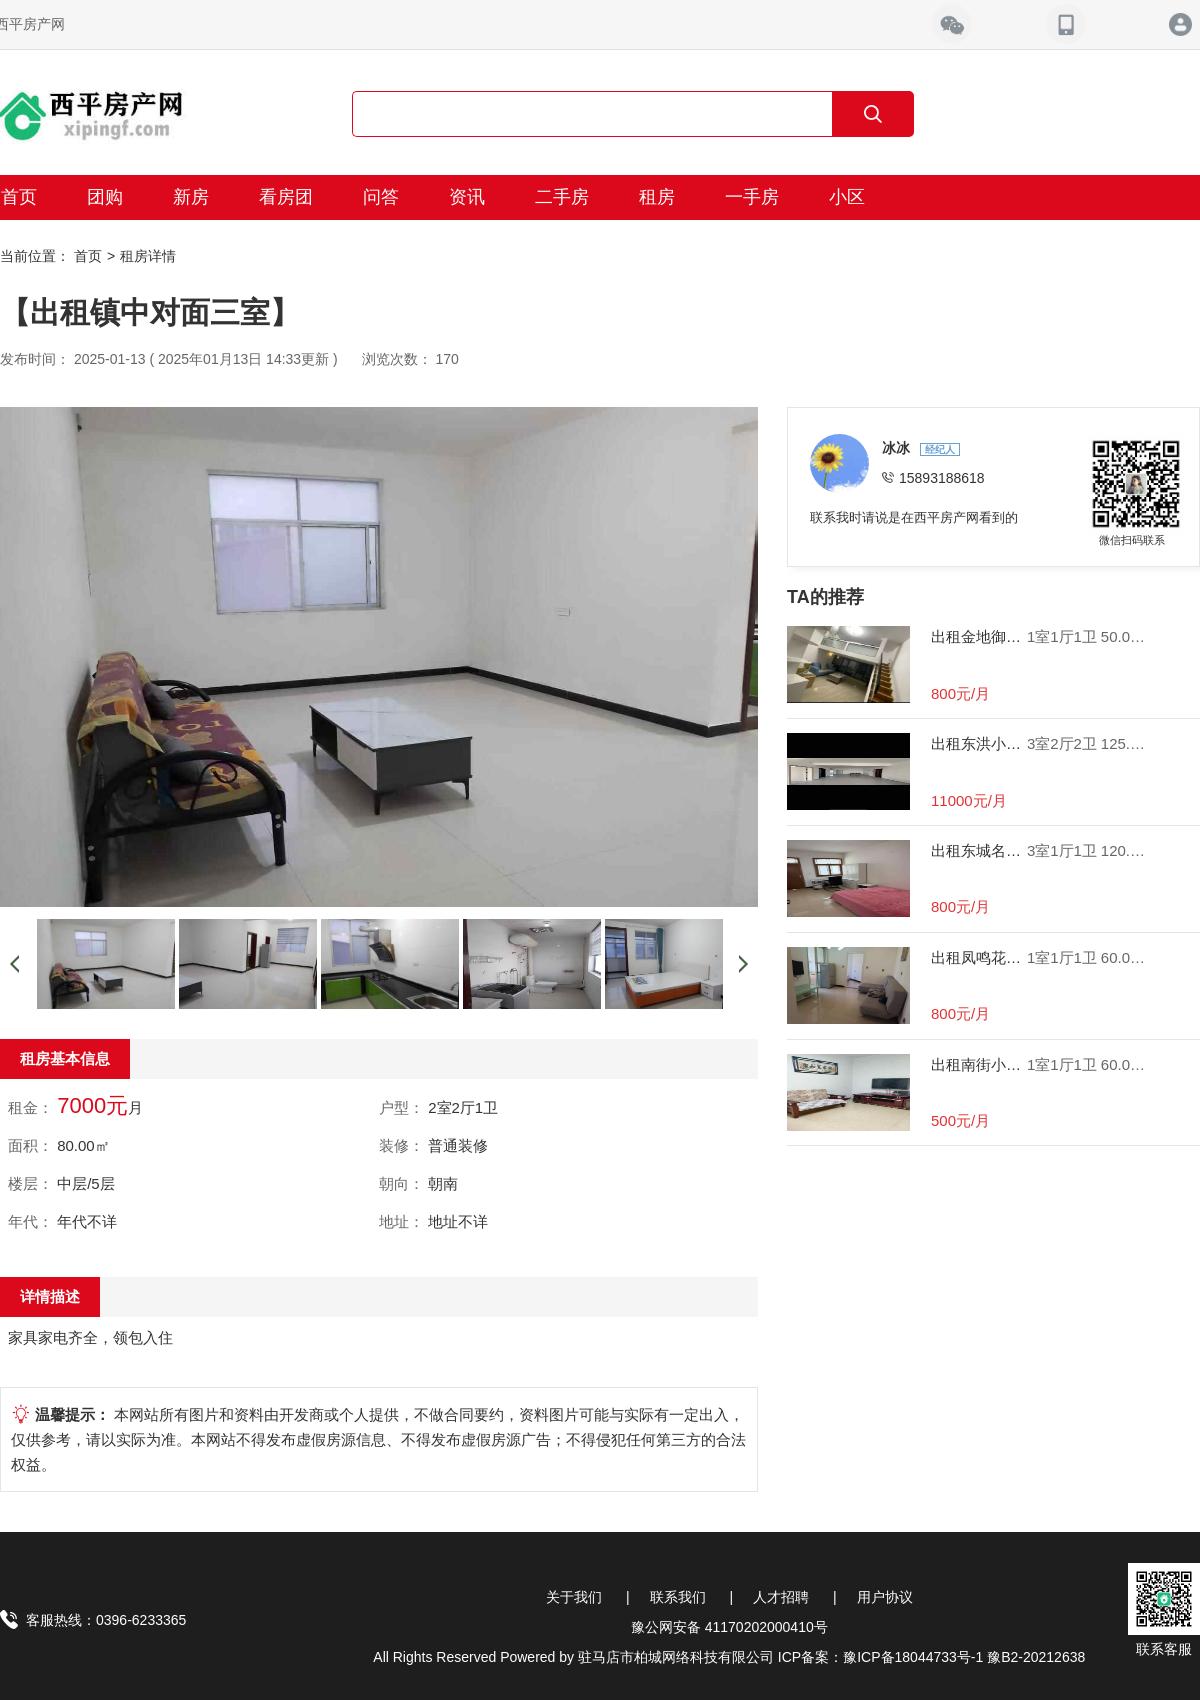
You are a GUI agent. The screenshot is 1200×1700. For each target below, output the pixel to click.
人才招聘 (781, 1597)
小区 (847, 197)
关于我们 (574, 1597)
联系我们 (678, 1597)
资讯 (467, 197)
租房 (657, 197)
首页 (88, 256)
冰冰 (898, 448)
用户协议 (885, 1597)
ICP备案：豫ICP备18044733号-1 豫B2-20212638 (931, 1657)
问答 (381, 197)
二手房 (562, 197)
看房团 (286, 197)
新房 (191, 197)
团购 (105, 197)
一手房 (752, 197)
